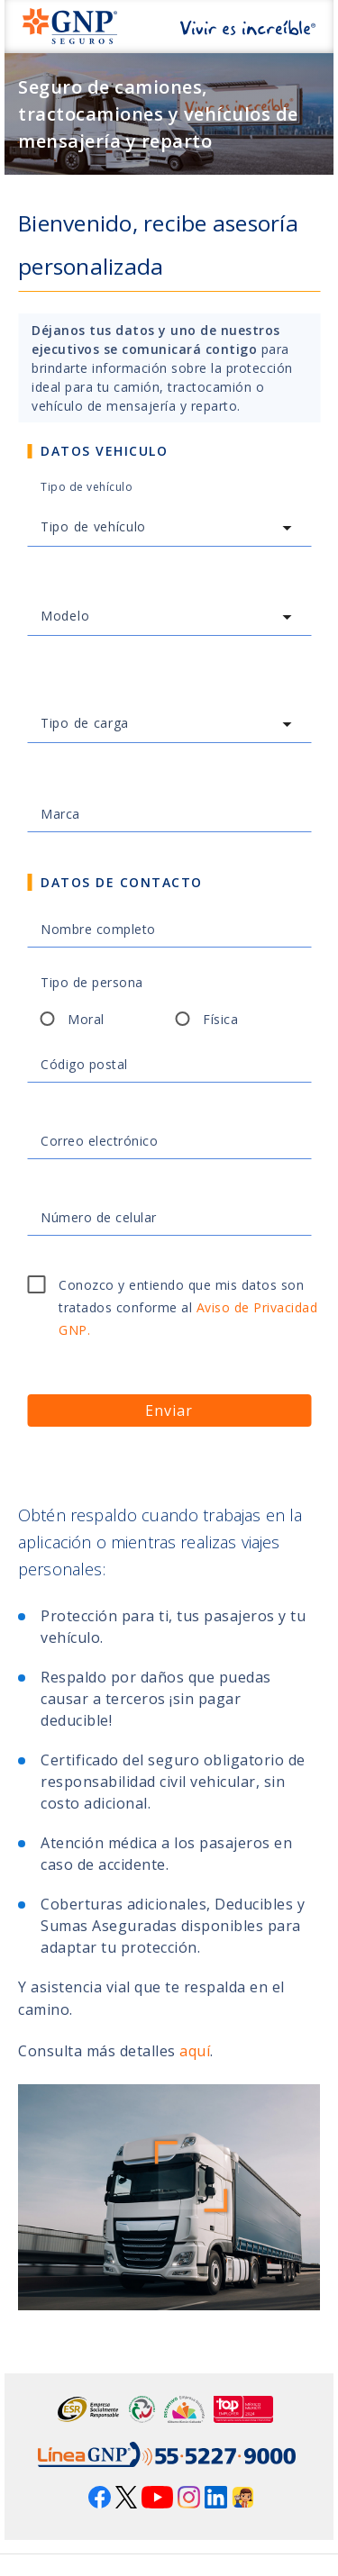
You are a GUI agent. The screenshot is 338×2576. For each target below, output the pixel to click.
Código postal (84, 1064)
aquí (194, 2051)
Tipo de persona (92, 982)
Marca (60, 813)
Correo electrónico (99, 1140)
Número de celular (99, 1217)
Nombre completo (98, 929)
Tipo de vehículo (86, 486)
